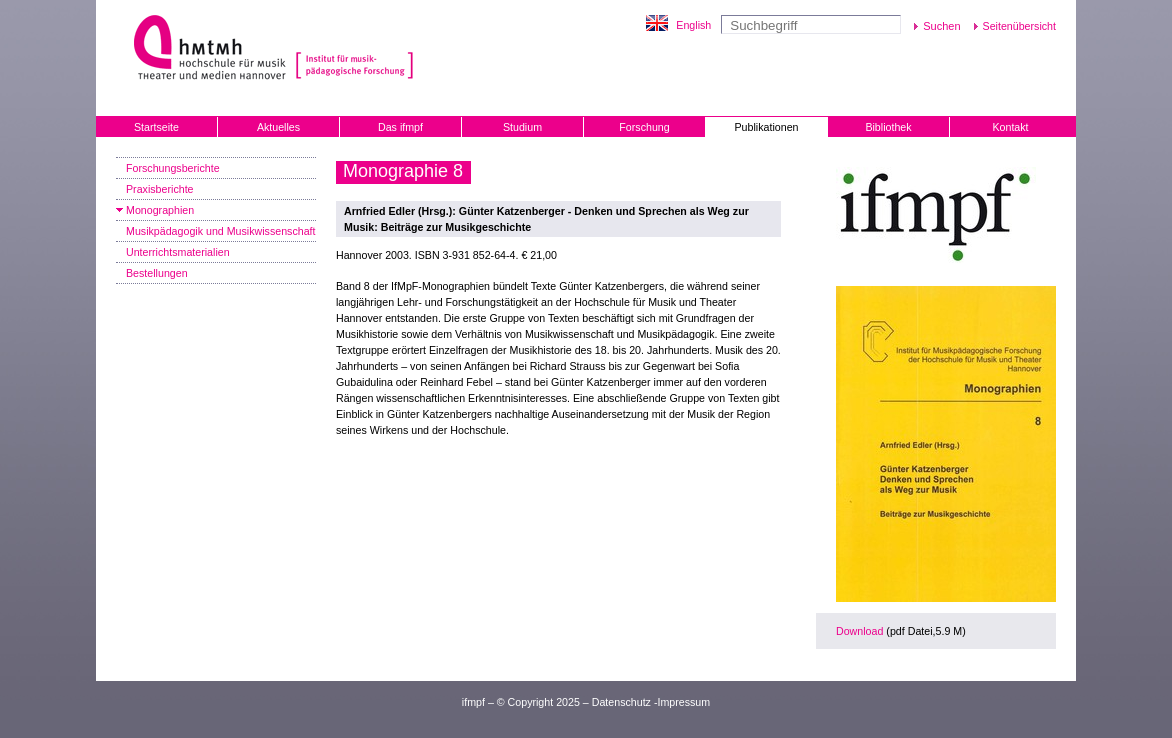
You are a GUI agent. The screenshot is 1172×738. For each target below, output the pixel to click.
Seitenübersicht (1019, 26)
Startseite (156, 127)
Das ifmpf (400, 127)
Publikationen (767, 127)
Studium (522, 127)
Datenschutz (621, 702)
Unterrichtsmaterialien (178, 252)
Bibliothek (888, 127)
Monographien (160, 210)
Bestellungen (157, 273)
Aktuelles (278, 127)
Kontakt (1010, 127)
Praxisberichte (160, 189)
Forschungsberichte (173, 168)
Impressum (683, 702)
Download (859, 631)
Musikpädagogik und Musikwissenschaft (221, 231)
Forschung (644, 127)
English (693, 25)
